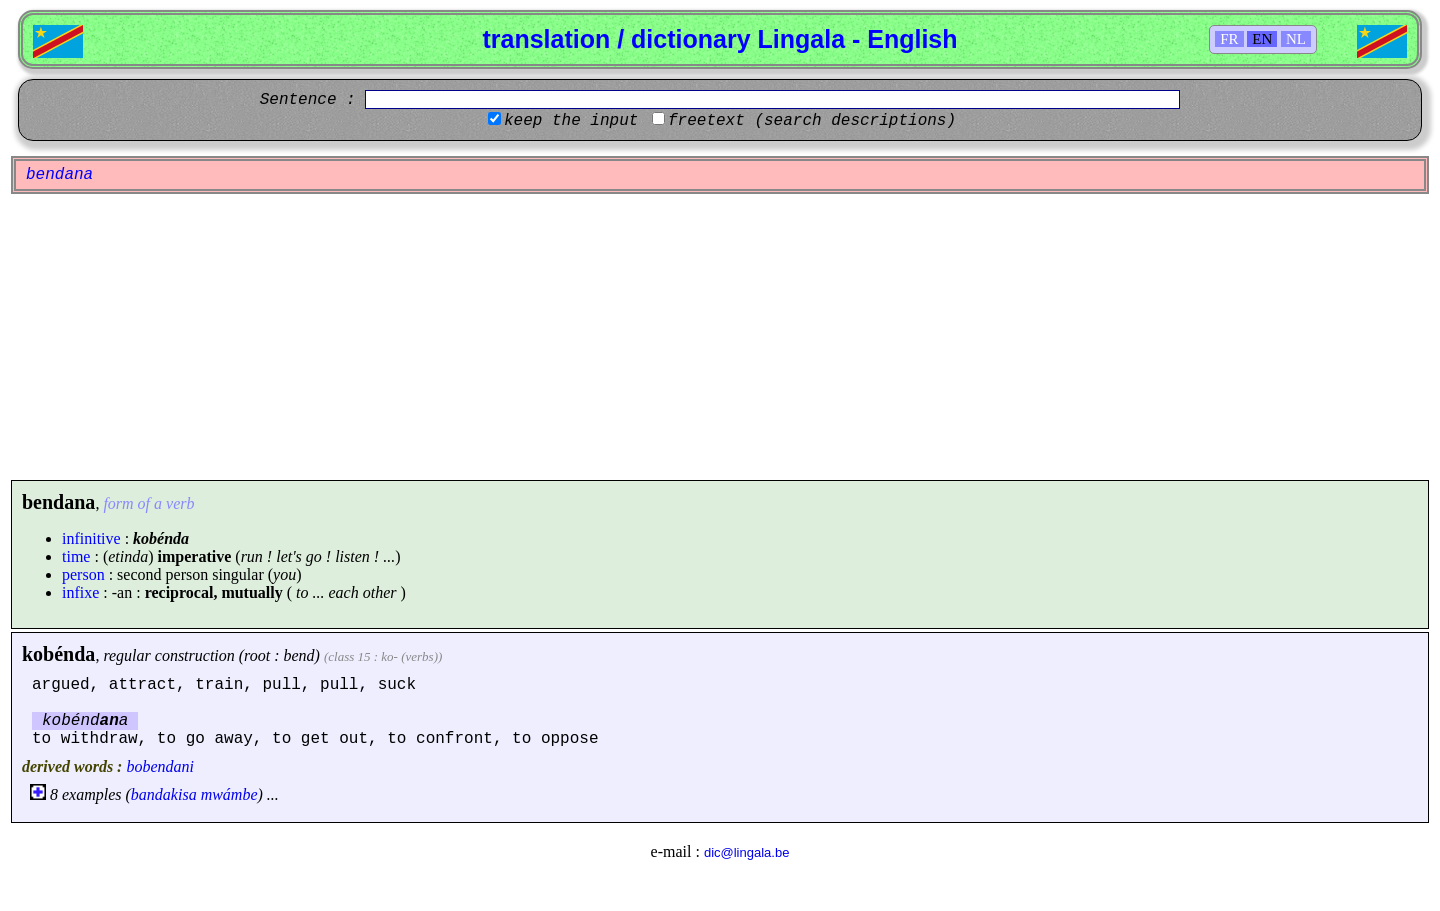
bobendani (160, 766)
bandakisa (164, 794)
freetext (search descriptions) (812, 121)
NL (1296, 39)
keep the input (571, 121)
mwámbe (229, 794)
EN (1262, 39)
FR (1229, 39)
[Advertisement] (720, 337)
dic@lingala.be (746, 852)
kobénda (58, 654)
